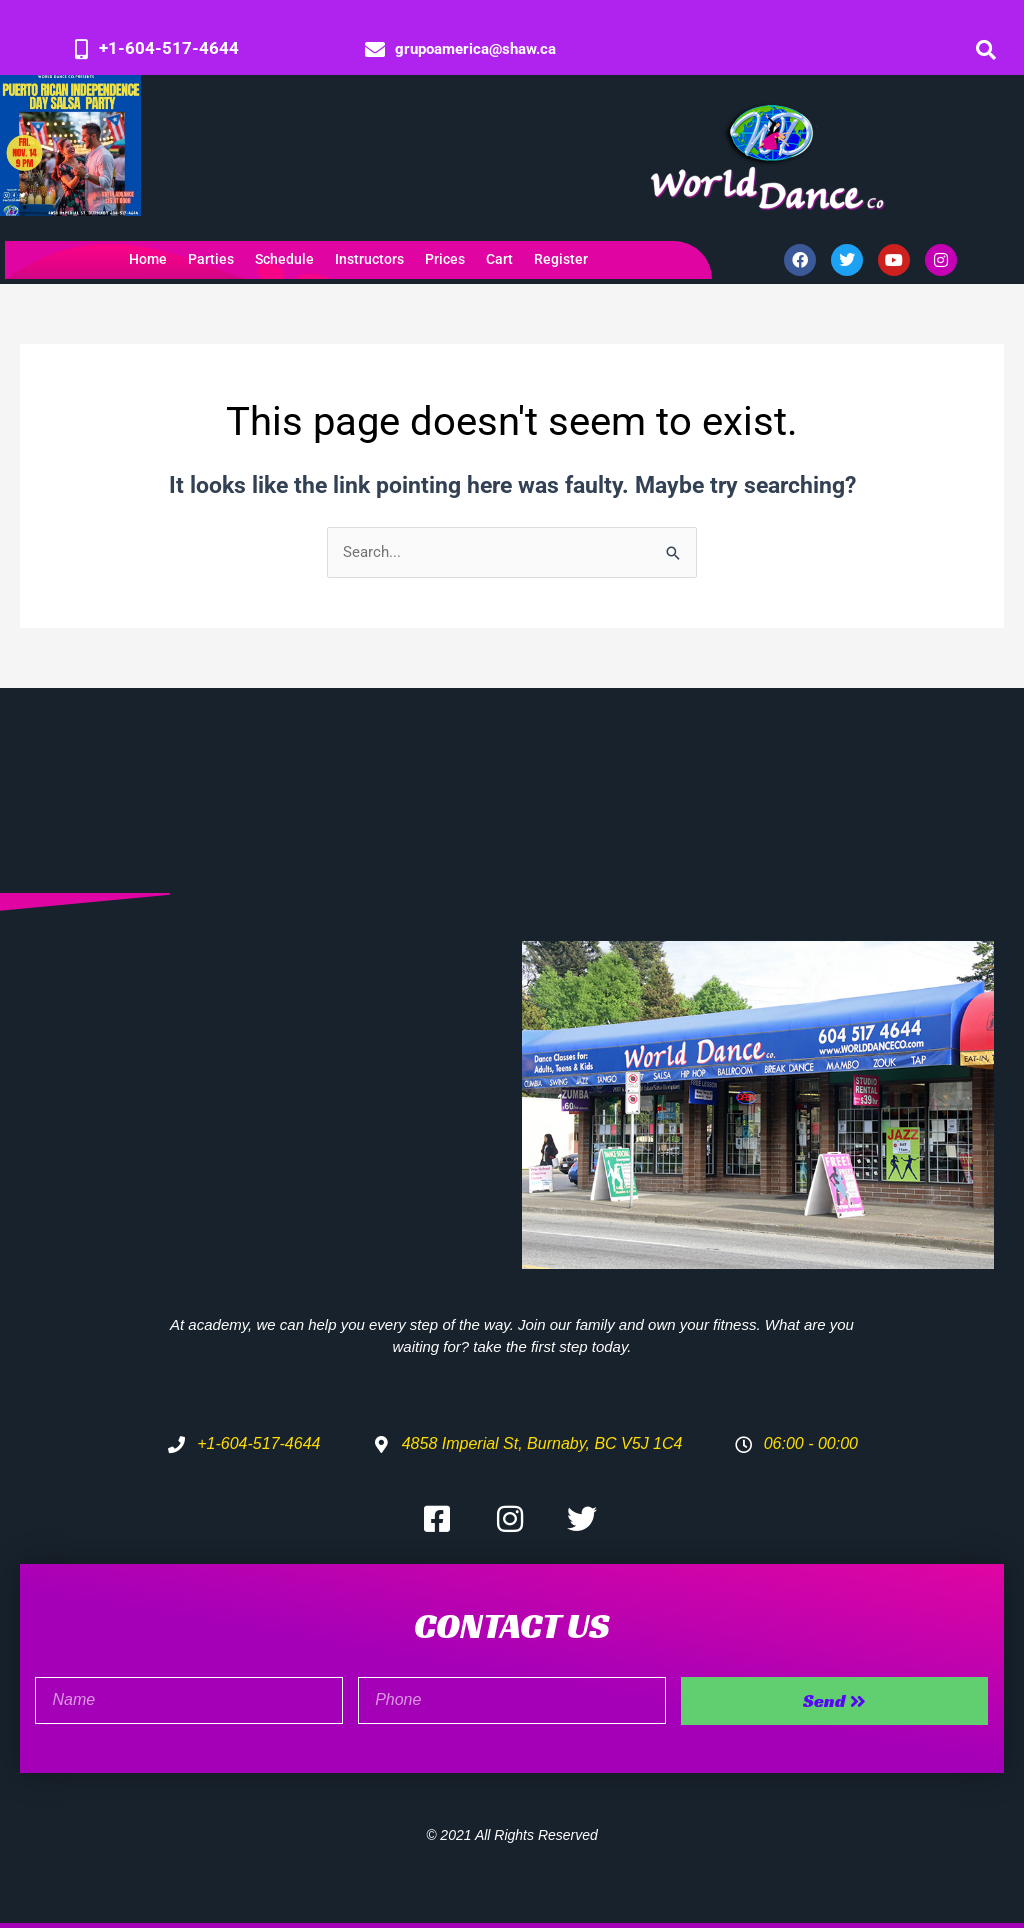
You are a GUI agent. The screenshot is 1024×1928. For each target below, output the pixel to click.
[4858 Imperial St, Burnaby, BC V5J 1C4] (266, 1075)
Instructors (369, 259)
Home (148, 259)
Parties (211, 259)
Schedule (284, 259)
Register (561, 259)
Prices (445, 259)
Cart (499, 259)
